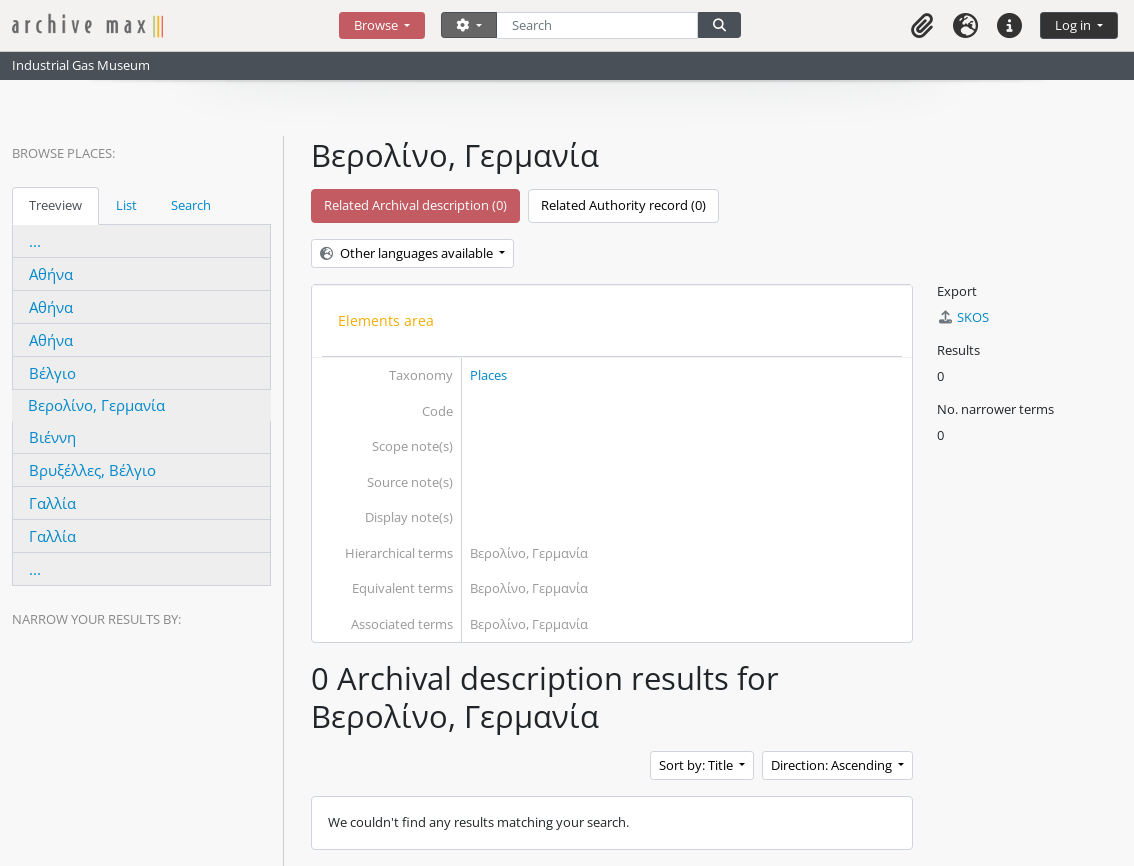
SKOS (963, 317)
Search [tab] (191, 205)
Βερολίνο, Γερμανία (96, 405)
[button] (922, 25)
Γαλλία (52, 503)
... (35, 241)
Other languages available (408, 253)
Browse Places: (63, 153)
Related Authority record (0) (623, 205)
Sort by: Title (697, 765)
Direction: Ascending (833, 765)
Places (488, 375)
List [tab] (126, 205)
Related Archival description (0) (415, 205)
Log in (1074, 25)
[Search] (597, 25)
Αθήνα (51, 274)
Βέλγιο (52, 373)
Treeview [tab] (55, 205)
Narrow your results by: (96, 619)
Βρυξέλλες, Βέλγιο (92, 470)
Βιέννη (52, 437)
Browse (377, 25)
